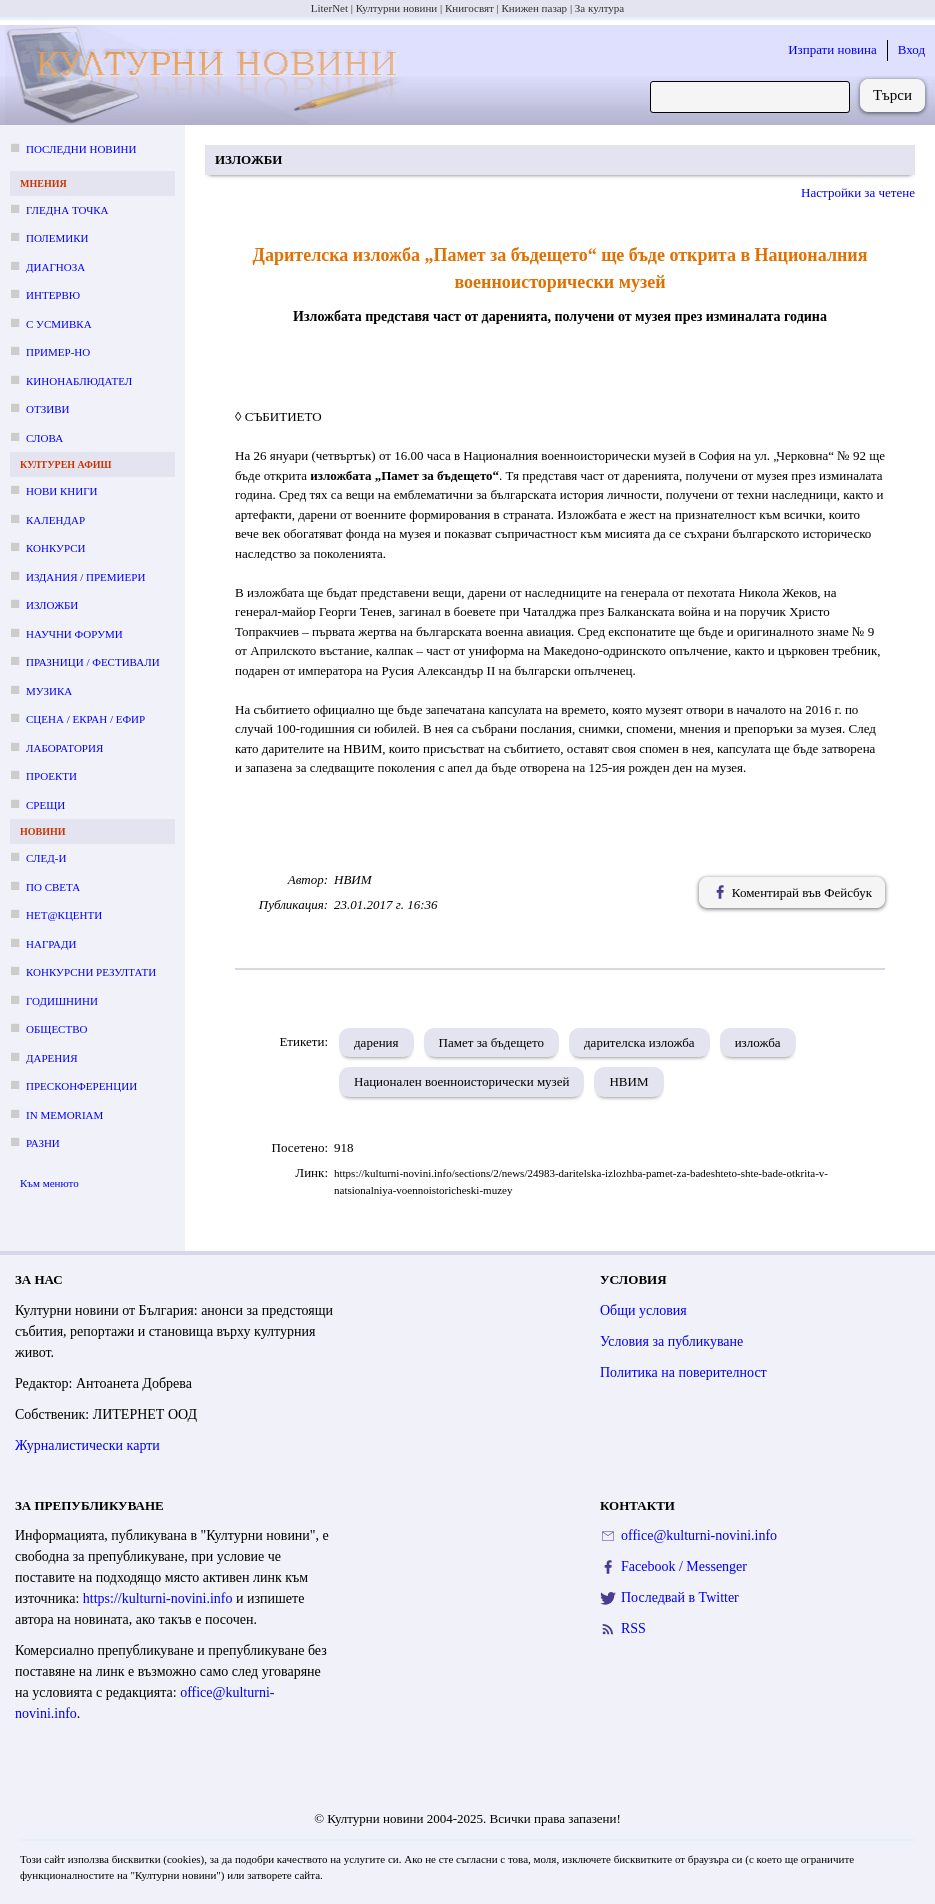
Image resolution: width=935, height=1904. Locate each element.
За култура (599, 8)
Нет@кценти (64, 915)
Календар (55, 520)
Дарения (52, 1058)
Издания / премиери (85, 577)
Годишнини (62, 1001)
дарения (376, 1042)
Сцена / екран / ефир (85, 719)
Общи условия (643, 1310)
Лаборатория (64, 748)
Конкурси (55, 548)
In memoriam (64, 1115)
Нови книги (61, 491)
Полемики (57, 238)
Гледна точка (67, 210)
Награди (51, 944)
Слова (44, 438)
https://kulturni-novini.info (158, 1598)
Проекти (51, 776)
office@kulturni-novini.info (699, 1535)
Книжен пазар (535, 8)
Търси (892, 95)
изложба (758, 1042)
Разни (43, 1143)
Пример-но (58, 352)
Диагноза (55, 267)
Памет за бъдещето (491, 1042)
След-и (46, 858)
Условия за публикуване (671, 1341)
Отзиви (47, 409)
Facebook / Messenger (684, 1566)
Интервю (53, 295)
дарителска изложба (639, 1042)
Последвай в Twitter (680, 1597)
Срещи (45, 805)
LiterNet (329, 8)
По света (53, 887)
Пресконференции (81, 1086)
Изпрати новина (832, 49)
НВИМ (628, 1081)
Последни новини (81, 149)
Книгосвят (469, 8)
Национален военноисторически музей (461, 1081)
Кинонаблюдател (79, 381)
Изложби (52, 605)
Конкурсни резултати (91, 972)
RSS (633, 1628)
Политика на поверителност (683, 1372)
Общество (56, 1029)
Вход (911, 49)
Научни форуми (74, 634)
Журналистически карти (87, 1445)
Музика (49, 691)
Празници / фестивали (93, 662)
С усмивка (59, 324)
